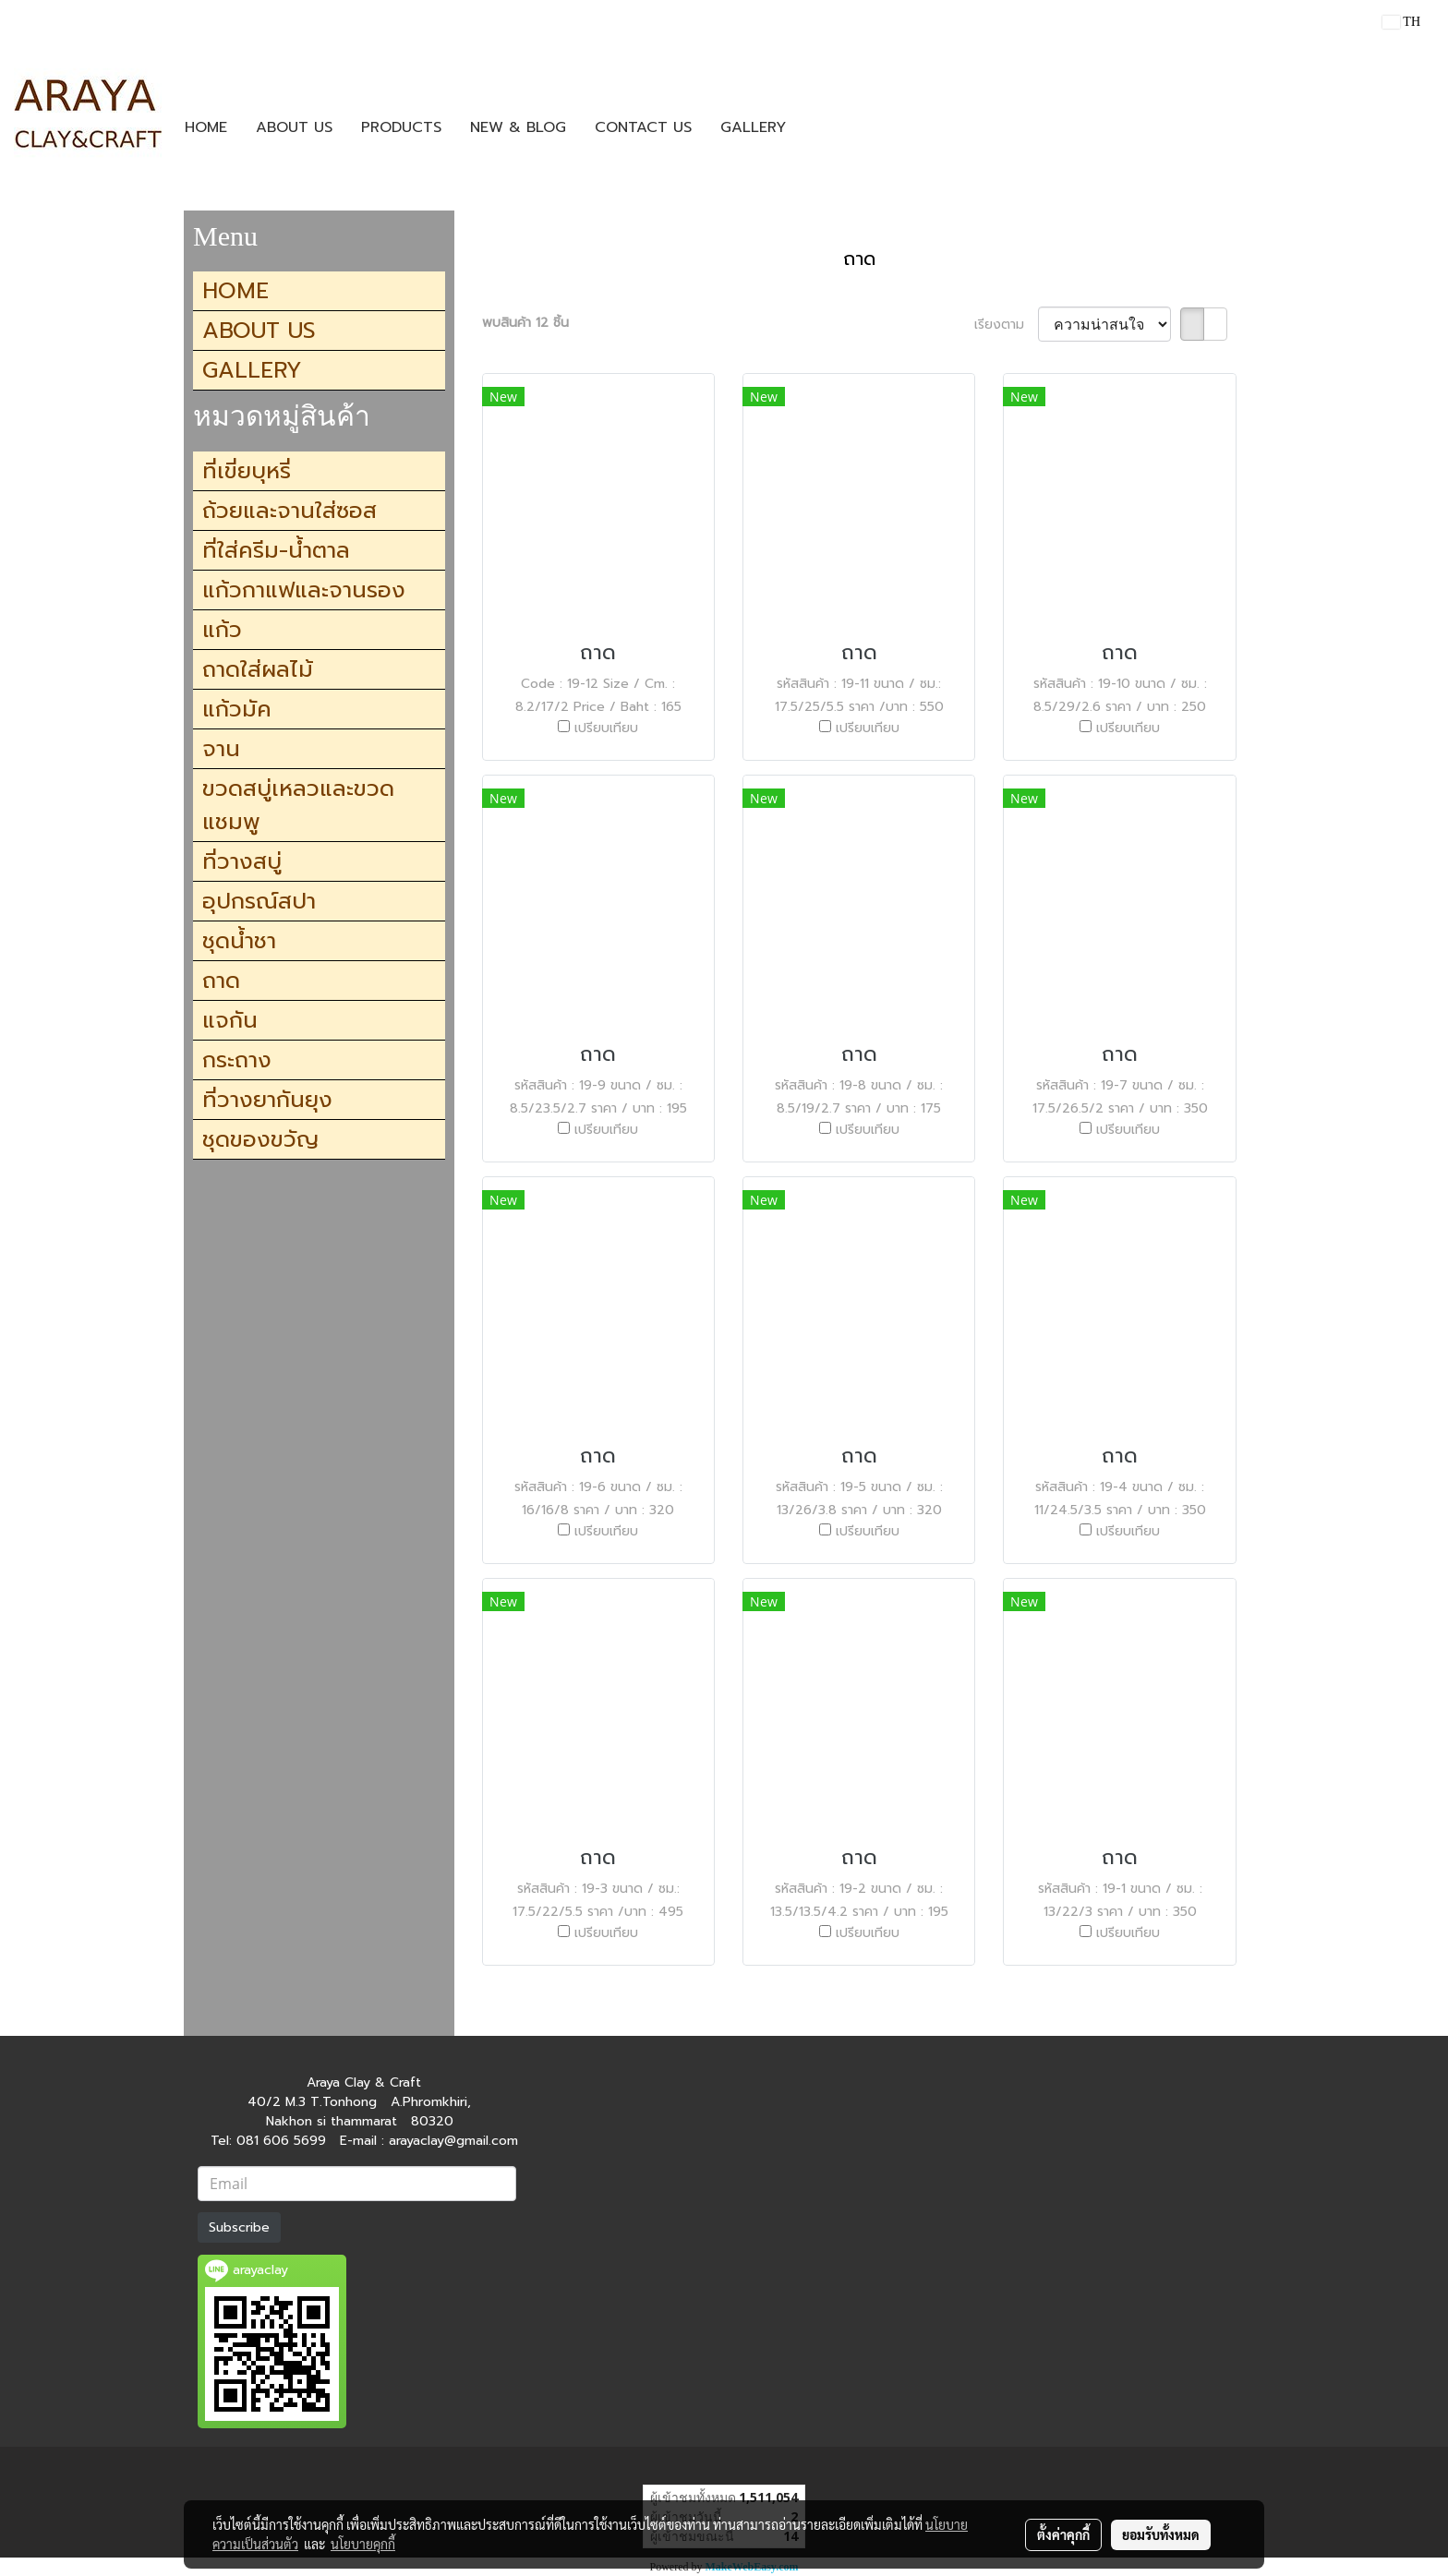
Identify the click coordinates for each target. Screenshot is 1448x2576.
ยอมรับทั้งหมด (1161, 2534)
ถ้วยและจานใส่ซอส (289, 510)
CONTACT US (643, 127)
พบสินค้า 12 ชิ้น (525, 322)
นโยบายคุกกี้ (363, 2543)
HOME (206, 127)
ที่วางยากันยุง (267, 1099)
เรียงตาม (1006, 324)
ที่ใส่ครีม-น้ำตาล (276, 550)
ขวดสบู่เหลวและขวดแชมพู (298, 805)
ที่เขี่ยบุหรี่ (246, 471)
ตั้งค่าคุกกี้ (1063, 2534)
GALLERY (753, 127)
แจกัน (230, 1020)
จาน (221, 748)
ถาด (221, 980)
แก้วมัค (237, 709)
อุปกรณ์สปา (259, 901)
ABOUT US (294, 127)
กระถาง (237, 1060)
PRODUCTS (401, 127)
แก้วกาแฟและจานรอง (303, 590)
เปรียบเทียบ (606, 728)
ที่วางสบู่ (242, 861)
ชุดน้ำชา (239, 940)
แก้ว (222, 629)
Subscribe (239, 2227)
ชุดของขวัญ (260, 1139)
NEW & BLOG (518, 127)
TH (1401, 22)
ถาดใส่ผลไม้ (257, 669)
